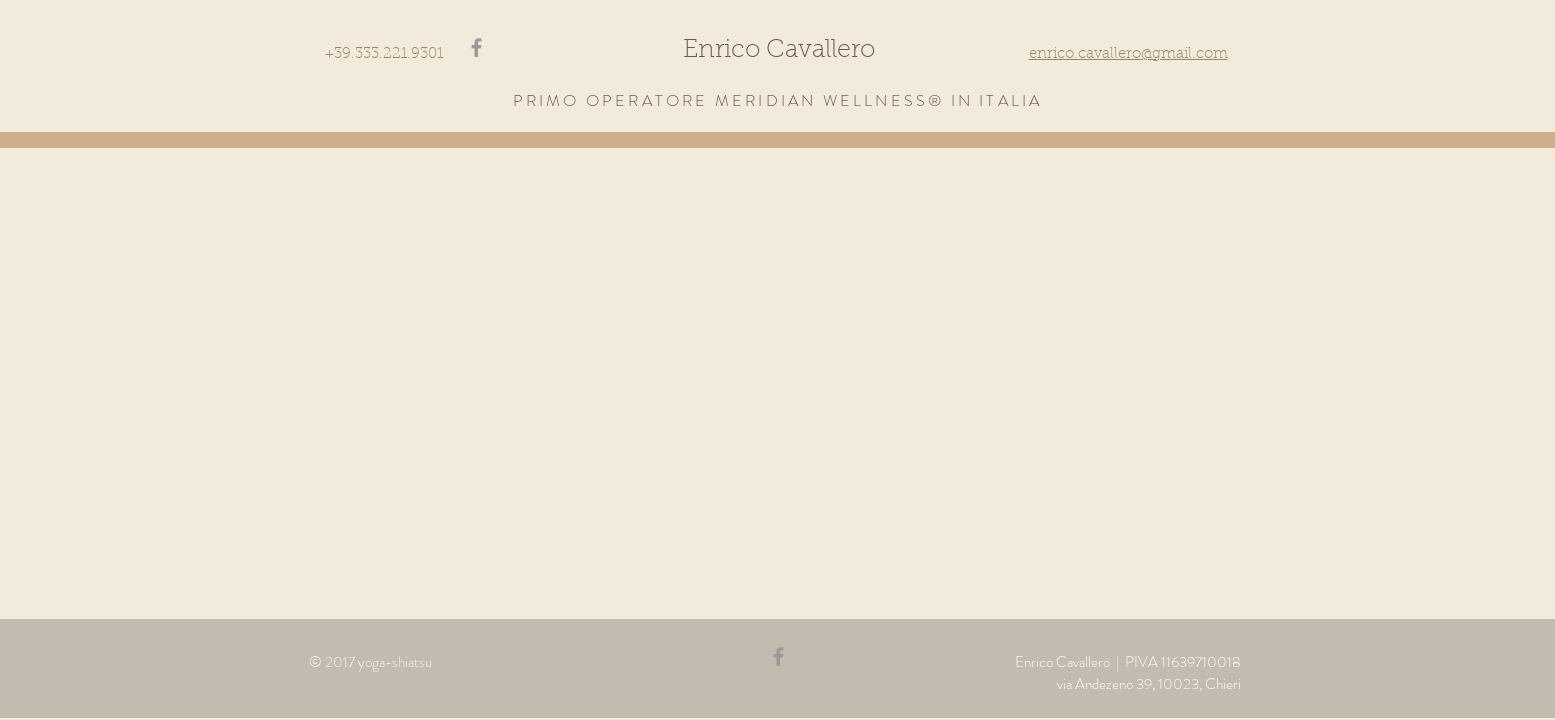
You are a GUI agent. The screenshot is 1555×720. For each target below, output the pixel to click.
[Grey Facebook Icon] (476, 47)
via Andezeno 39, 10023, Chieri (1149, 684)
